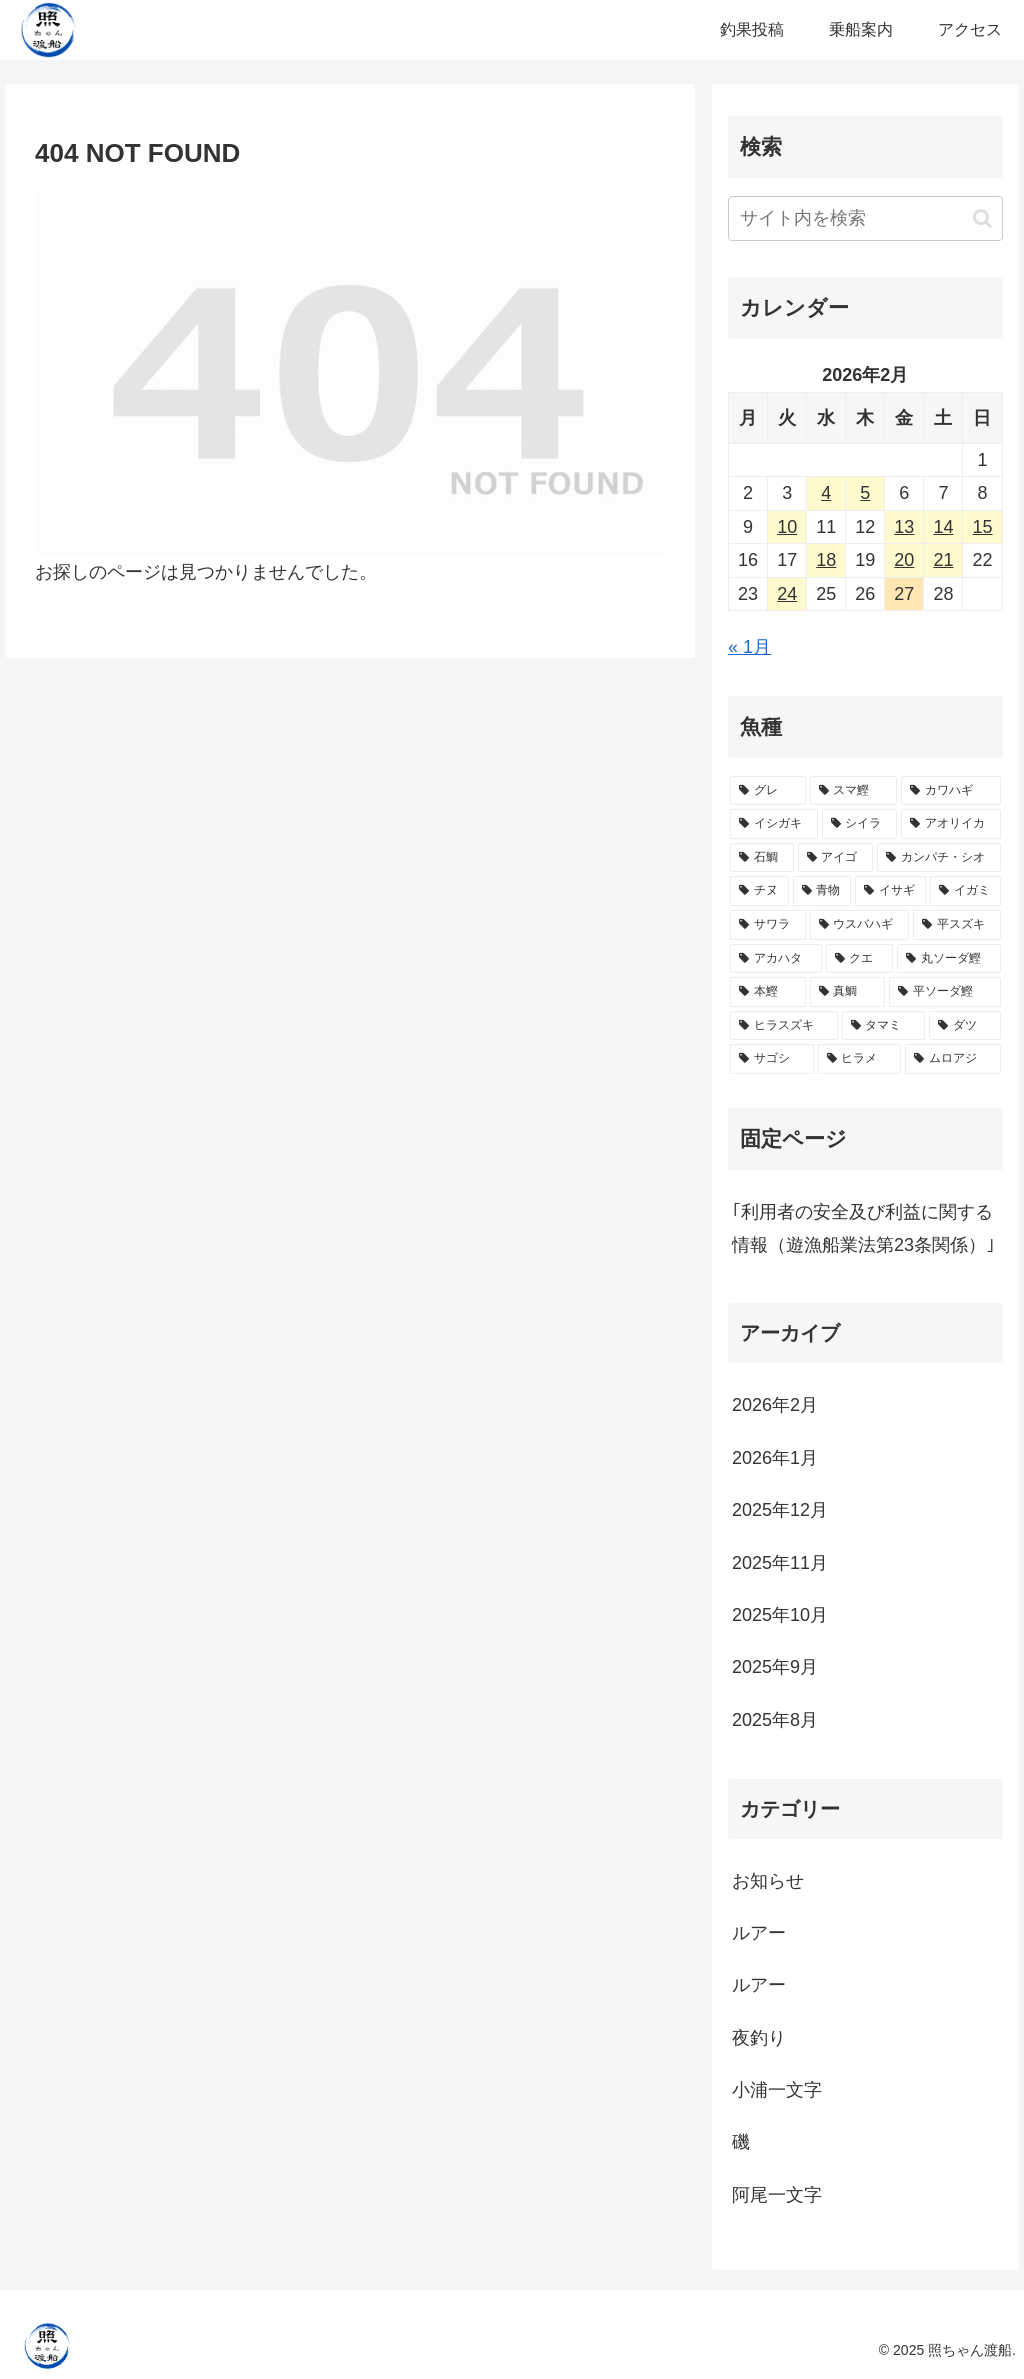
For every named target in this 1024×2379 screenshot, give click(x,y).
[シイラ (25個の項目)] (859, 824)
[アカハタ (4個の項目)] (775, 959)
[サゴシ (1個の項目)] (771, 1059)
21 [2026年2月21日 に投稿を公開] (943, 560)
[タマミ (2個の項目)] (883, 1026)
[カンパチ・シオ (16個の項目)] (938, 858)
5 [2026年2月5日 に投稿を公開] (865, 493)
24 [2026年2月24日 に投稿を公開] (787, 594)
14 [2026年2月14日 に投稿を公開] (943, 527)
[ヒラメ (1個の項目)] (859, 1059)
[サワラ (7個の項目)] (767, 925)
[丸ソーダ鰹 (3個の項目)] (948, 959)
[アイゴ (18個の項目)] (835, 858)
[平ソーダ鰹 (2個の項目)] (944, 992)
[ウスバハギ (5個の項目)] (859, 925)
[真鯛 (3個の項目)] (847, 992)
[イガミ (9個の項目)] (965, 891)
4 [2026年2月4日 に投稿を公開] (826, 493)
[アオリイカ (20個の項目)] (950, 824)
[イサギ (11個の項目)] (890, 891)
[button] (982, 218)
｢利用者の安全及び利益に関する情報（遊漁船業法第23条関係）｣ (863, 1228)
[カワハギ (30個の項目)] (950, 791)
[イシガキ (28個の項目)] (773, 824)
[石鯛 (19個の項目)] (761, 858)
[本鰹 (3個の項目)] (767, 992)
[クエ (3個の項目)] (859, 959)
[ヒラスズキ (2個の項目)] (783, 1026)
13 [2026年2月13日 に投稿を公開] (904, 527)
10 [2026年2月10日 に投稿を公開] (787, 527)
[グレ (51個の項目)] (767, 791)
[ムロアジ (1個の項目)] (952, 1059)
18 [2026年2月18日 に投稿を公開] (826, 560)
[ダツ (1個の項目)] (964, 1026)
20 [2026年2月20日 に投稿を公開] (904, 560)
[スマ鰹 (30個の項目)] (853, 791)
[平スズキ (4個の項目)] (956, 925)
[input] (865, 218)
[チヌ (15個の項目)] (759, 891)
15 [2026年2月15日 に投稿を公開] (982, 527)
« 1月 (749, 647)
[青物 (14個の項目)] (822, 891)
